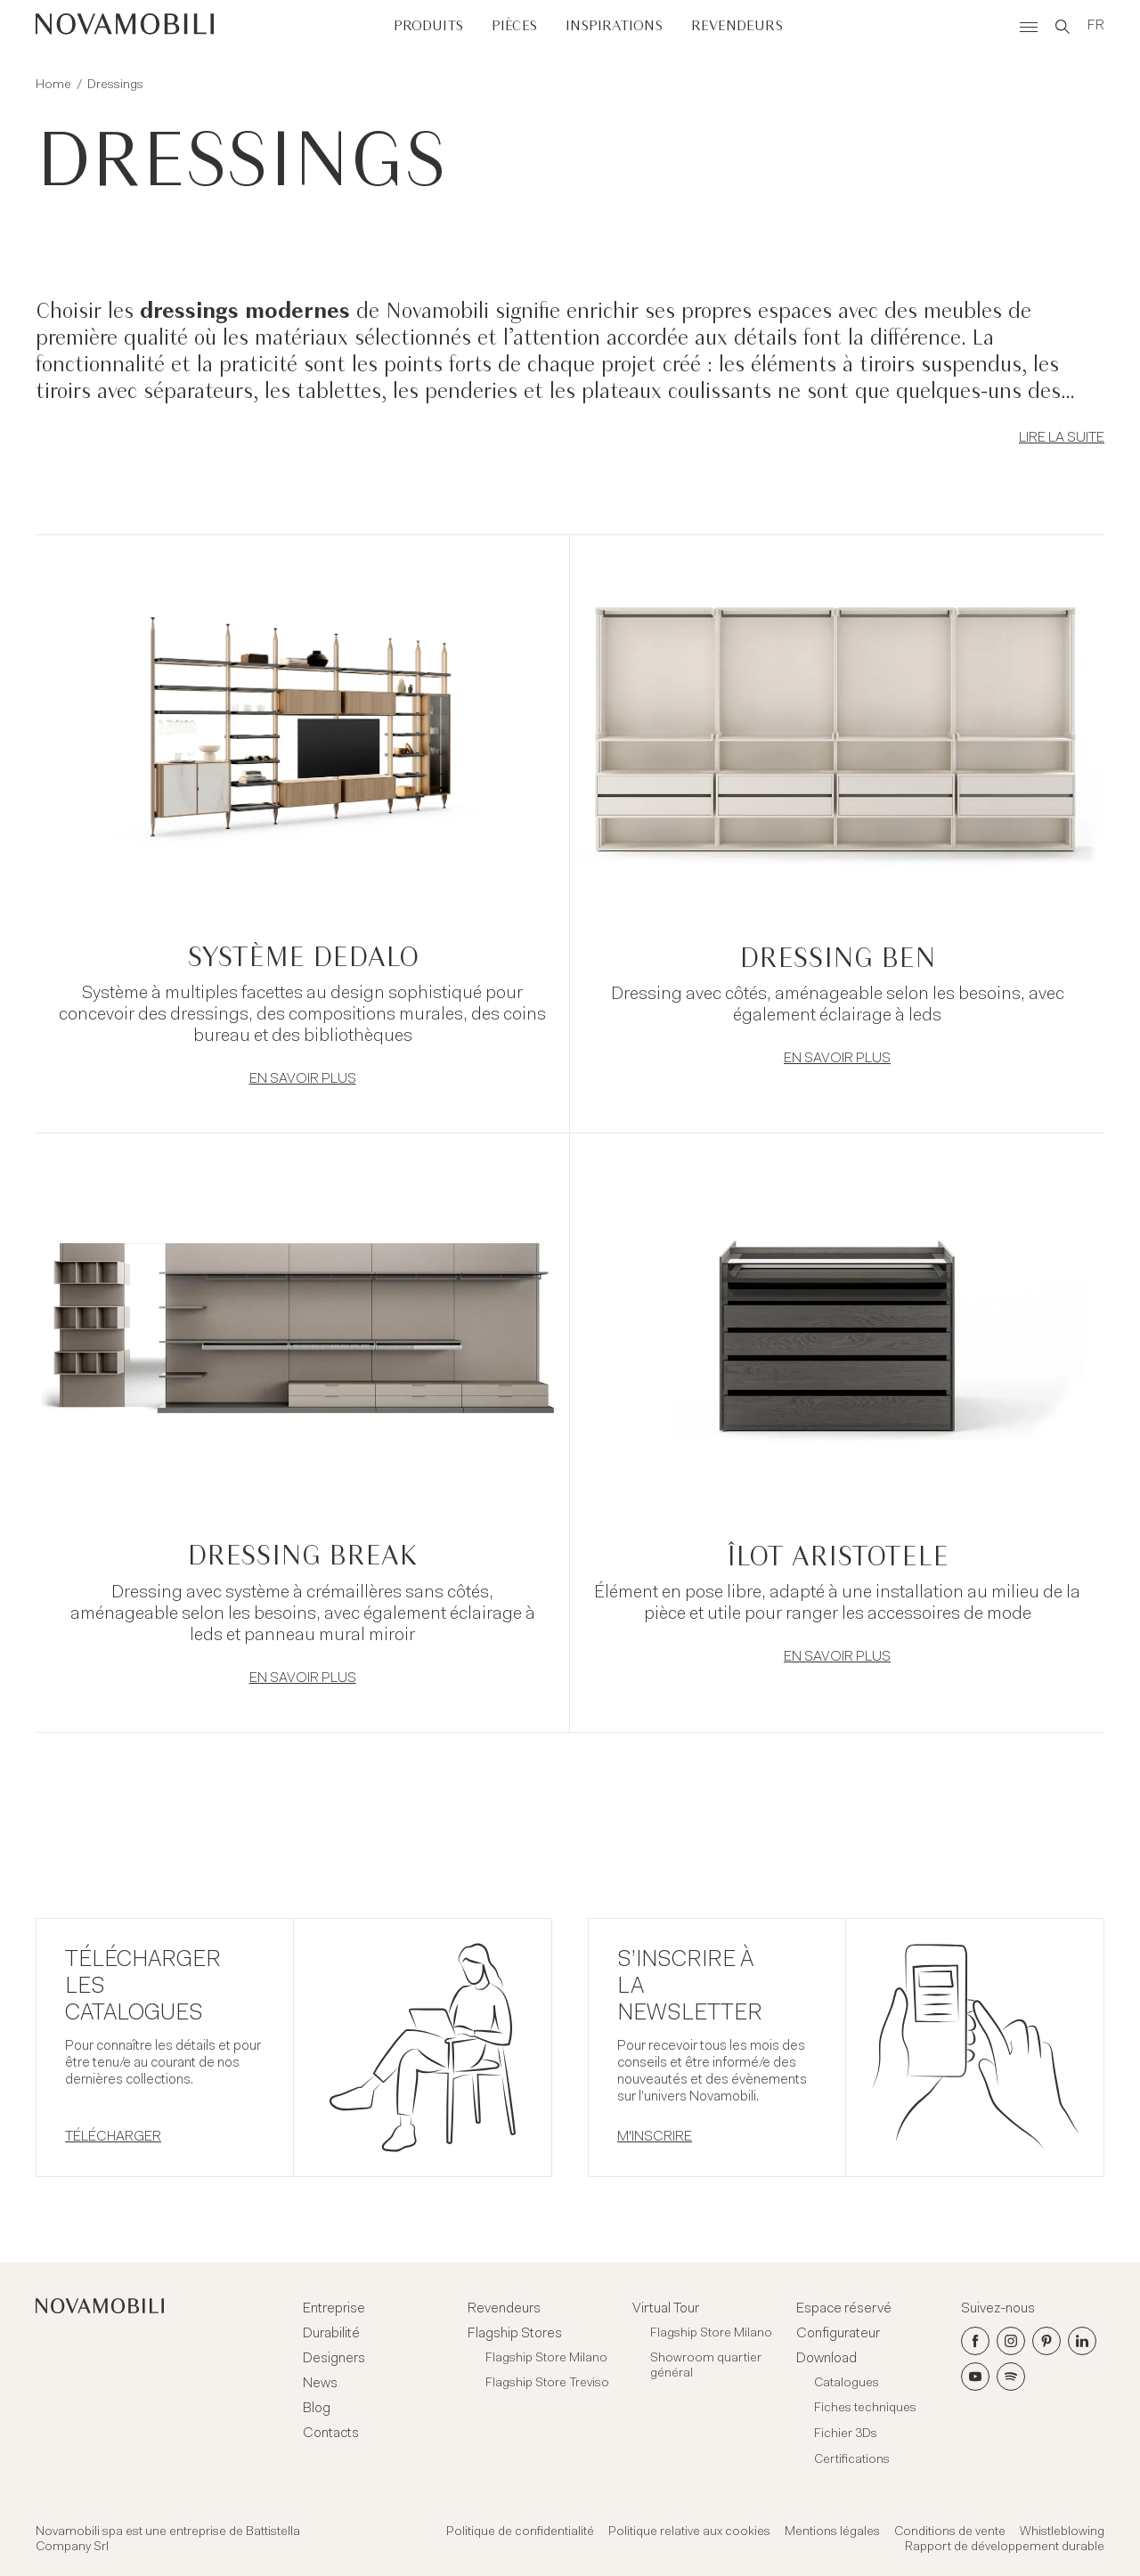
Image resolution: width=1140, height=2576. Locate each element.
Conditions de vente (950, 2532)
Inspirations (614, 26)
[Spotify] (1011, 2376)
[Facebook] (975, 2341)
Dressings (115, 85)
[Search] (1062, 27)
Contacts (331, 2433)
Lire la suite (1061, 438)
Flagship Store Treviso (547, 2383)
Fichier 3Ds (845, 2434)
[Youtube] (975, 2376)
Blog (316, 2408)
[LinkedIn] (1082, 2341)
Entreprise (334, 2309)
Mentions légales (832, 2532)
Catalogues (846, 2383)
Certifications (852, 2460)
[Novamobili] (125, 26)
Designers (334, 2359)
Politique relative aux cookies (689, 2532)
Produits (428, 26)
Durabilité (331, 2334)
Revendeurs (737, 26)
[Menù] (1029, 27)
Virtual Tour (665, 2309)
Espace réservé (844, 2309)
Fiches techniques (865, 2408)
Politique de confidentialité (520, 2532)
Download (826, 2359)
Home (53, 85)
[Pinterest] (1046, 2341)
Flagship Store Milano (546, 2359)
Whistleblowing (1062, 2532)
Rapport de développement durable (1004, 2547)
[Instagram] (1011, 2341)
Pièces (514, 26)
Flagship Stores (515, 2334)
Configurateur (838, 2334)
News (320, 2384)
